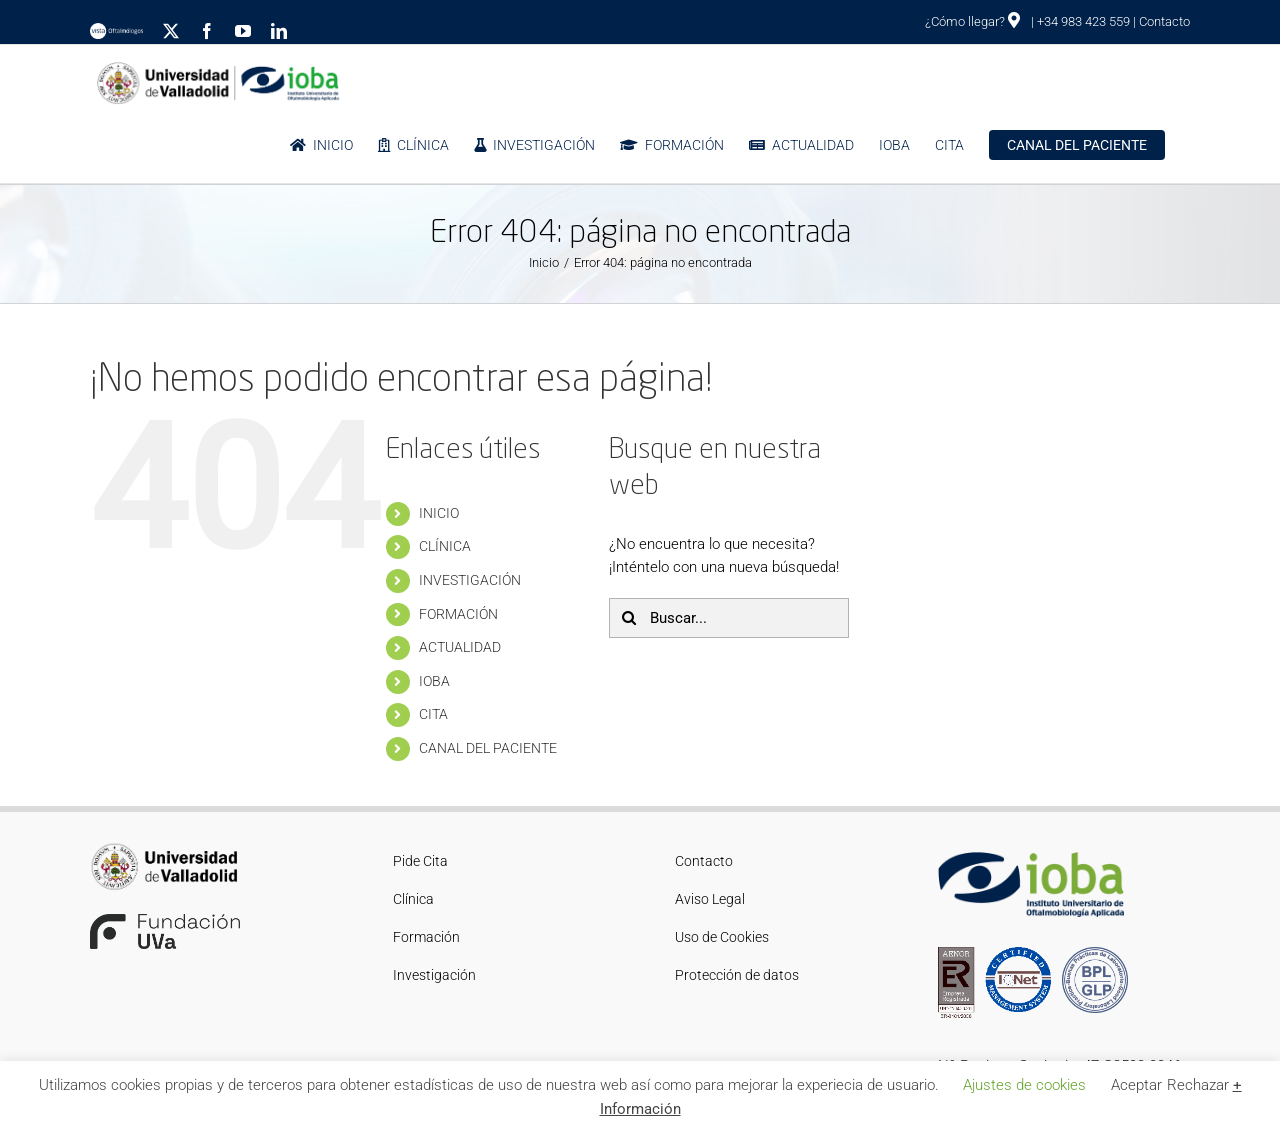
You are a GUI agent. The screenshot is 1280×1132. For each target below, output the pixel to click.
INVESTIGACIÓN (470, 580)
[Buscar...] (729, 618)
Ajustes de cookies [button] (1024, 1085)
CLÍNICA (445, 546)
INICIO (439, 513)
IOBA (434, 681)
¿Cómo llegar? (972, 21)
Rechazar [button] (1198, 1085)
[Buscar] (629, 618)
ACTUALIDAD (460, 647)
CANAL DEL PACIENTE (488, 748)
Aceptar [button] (1136, 1085)
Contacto (1164, 21)
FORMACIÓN (458, 614)
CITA (433, 714)
